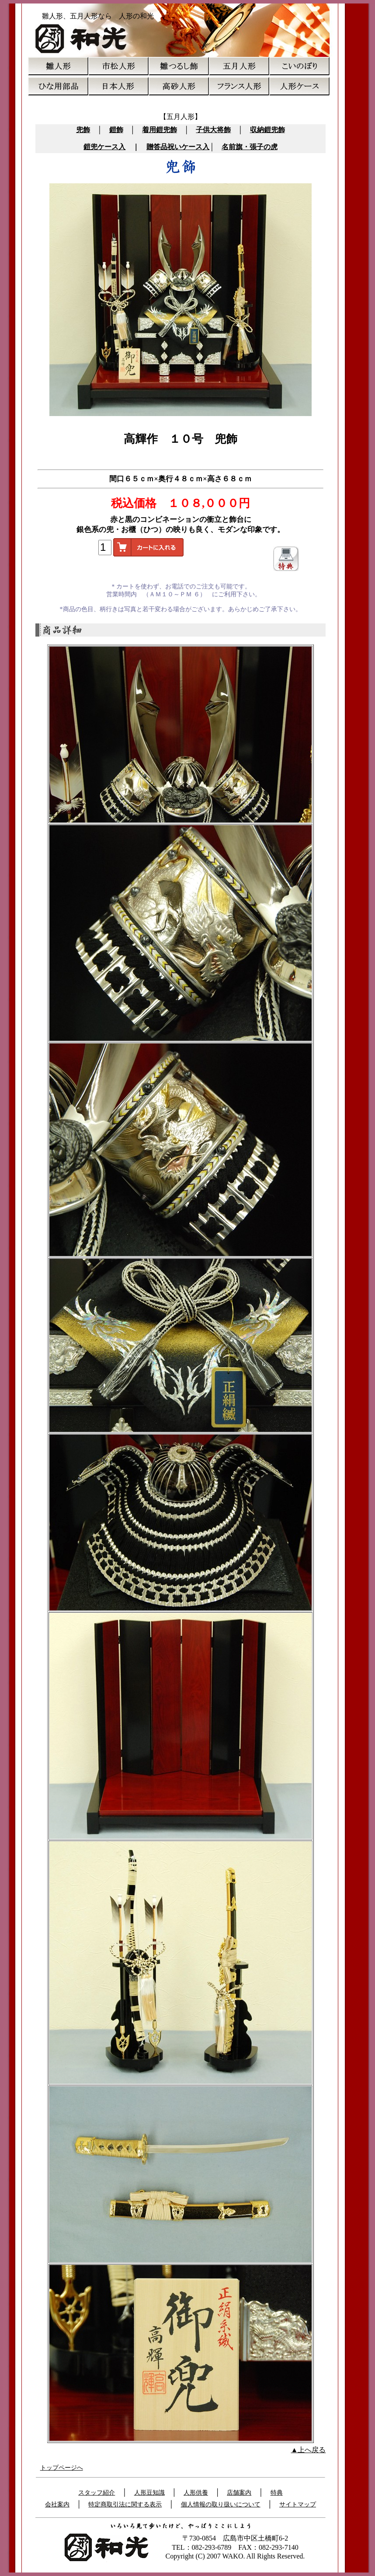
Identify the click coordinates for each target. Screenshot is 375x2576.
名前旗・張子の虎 (250, 146)
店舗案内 (239, 2492)
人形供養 (196, 2492)
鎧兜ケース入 (104, 146)
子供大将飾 (213, 129)
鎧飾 (116, 129)
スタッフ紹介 (96, 2492)
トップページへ (61, 2467)
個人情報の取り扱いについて (220, 2504)
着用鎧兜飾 (159, 129)
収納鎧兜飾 (267, 129)
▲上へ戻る (308, 2450)
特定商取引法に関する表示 (125, 2504)
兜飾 (83, 129)
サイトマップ (297, 2504)
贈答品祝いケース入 (177, 146)
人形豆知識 (149, 2492)
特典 (277, 2492)
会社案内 (57, 2504)
